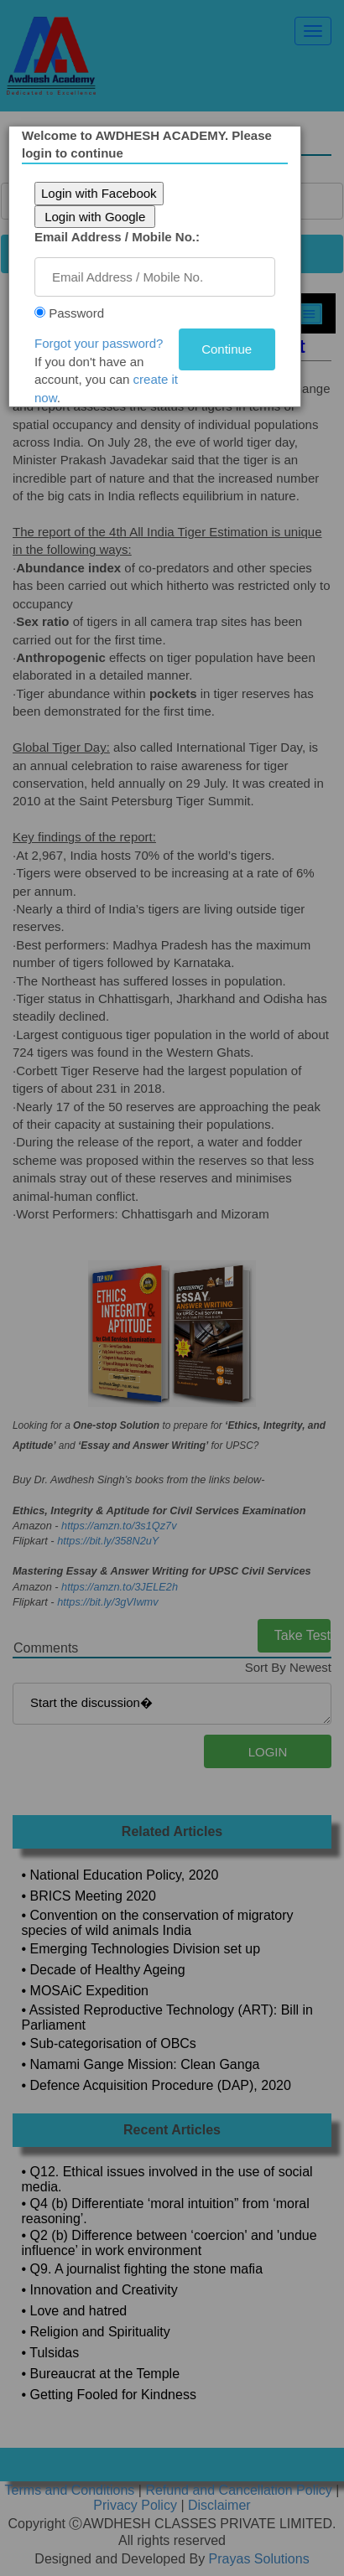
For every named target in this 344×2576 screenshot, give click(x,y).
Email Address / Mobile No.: (123, 237)
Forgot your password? (105, 343)
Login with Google (101, 216)
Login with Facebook (106, 193)
